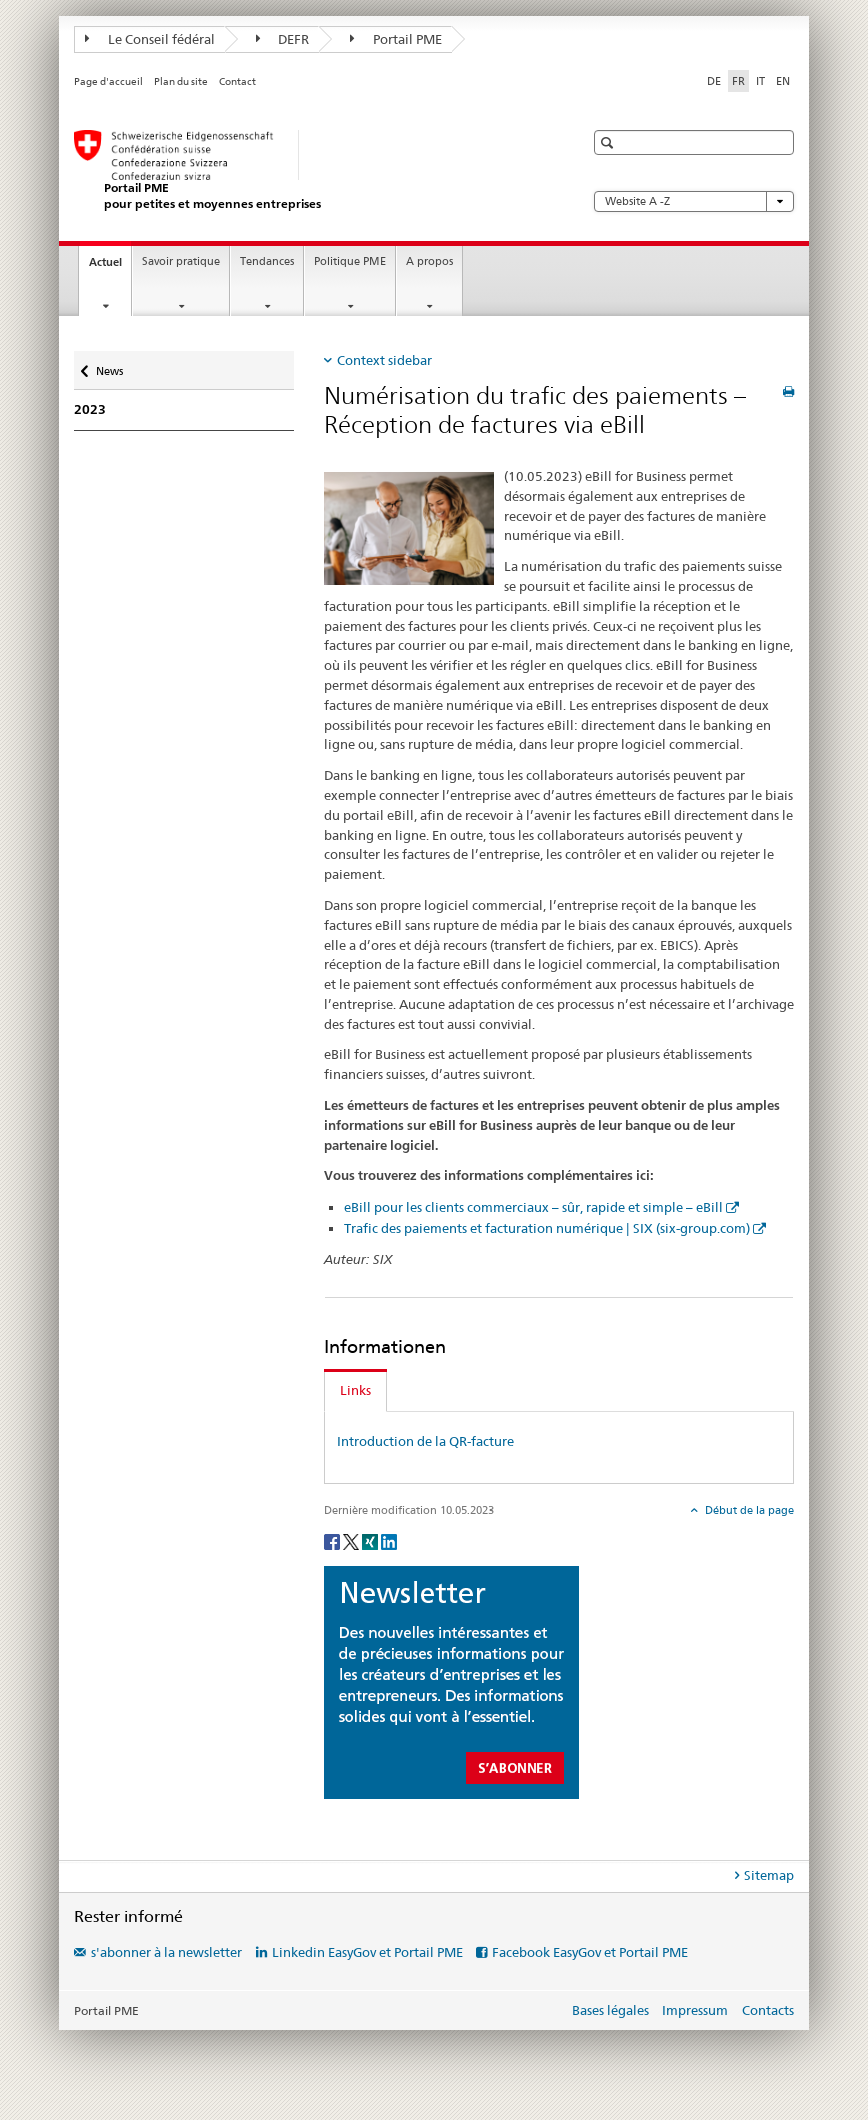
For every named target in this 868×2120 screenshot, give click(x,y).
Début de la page (748, 1510)
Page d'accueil (108, 81)
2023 (90, 409)
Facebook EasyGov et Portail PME (590, 1952)
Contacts (768, 2010)
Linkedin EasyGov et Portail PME (367, 1952)
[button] (609, 142)
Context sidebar (384, 360)
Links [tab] (355, 1390)
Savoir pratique (181, 261)
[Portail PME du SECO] (309, 170)
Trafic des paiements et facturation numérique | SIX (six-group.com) (547, 1228)
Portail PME (396, 39)
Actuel (110, 267)
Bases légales (610, 2010)
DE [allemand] (714, 81)
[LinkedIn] (389, 1540)
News (112, 366)
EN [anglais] (783, 81)
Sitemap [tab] (769, 1875)
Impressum (695, 2010)
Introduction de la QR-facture (425, 1441)
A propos (429, 261)
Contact (237, 81)
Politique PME (350, 261)
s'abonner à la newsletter (166, 1952)
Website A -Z (694, 201)
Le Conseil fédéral (150, 39)
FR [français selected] (738, 81)
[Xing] (371, 1540)
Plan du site (181, 81)
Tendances (267, 261)
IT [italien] (760, 81)
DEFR (283, 39)
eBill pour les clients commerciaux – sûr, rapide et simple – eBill (533, 1207)
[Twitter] (352, 1540)
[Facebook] (333, 1540)
